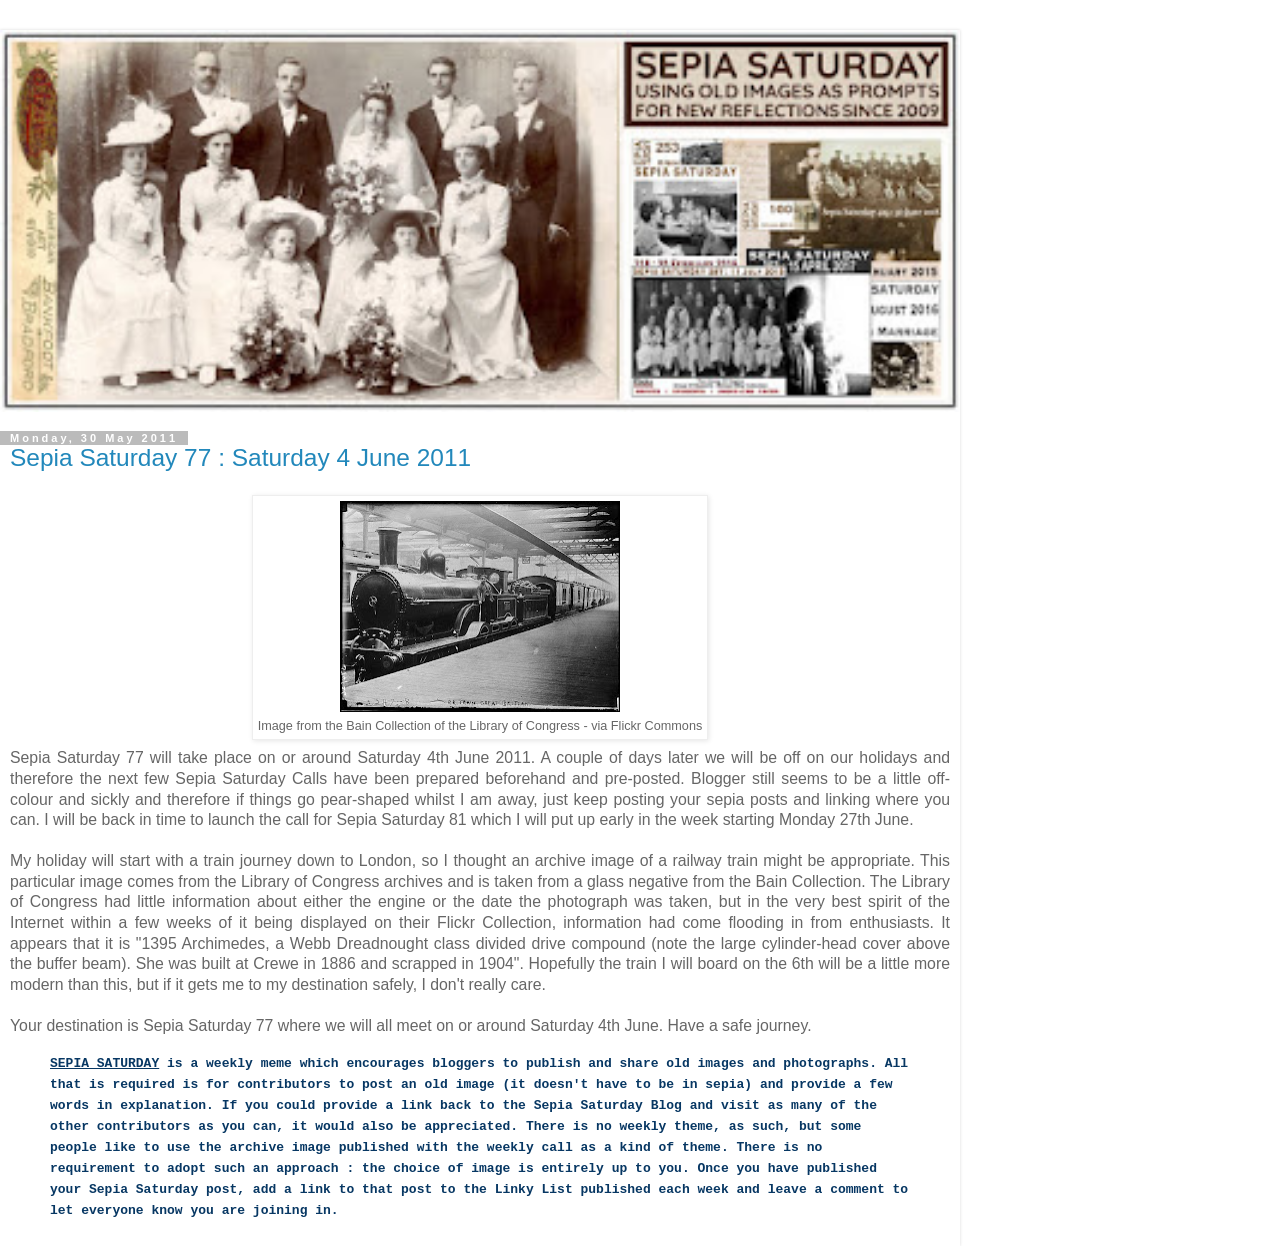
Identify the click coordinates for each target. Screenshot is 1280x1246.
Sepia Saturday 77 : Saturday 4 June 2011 (240, 457)
